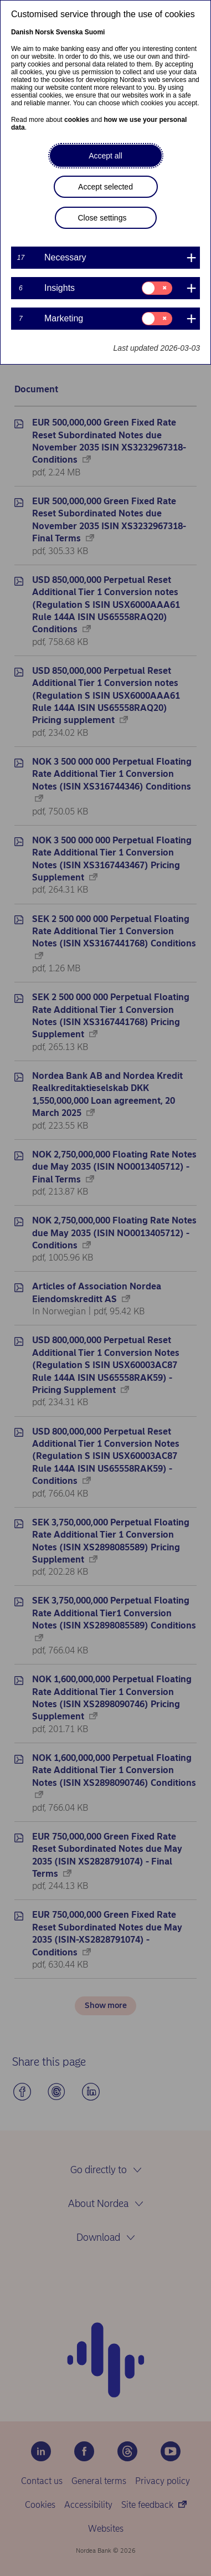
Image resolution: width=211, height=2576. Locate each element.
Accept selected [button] (105, 186)
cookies (76, 120)
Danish (22, 32)
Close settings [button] (102, 217)
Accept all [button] (105, 155)
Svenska (69, 32)
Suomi (95, 32)
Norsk (44, 32)
